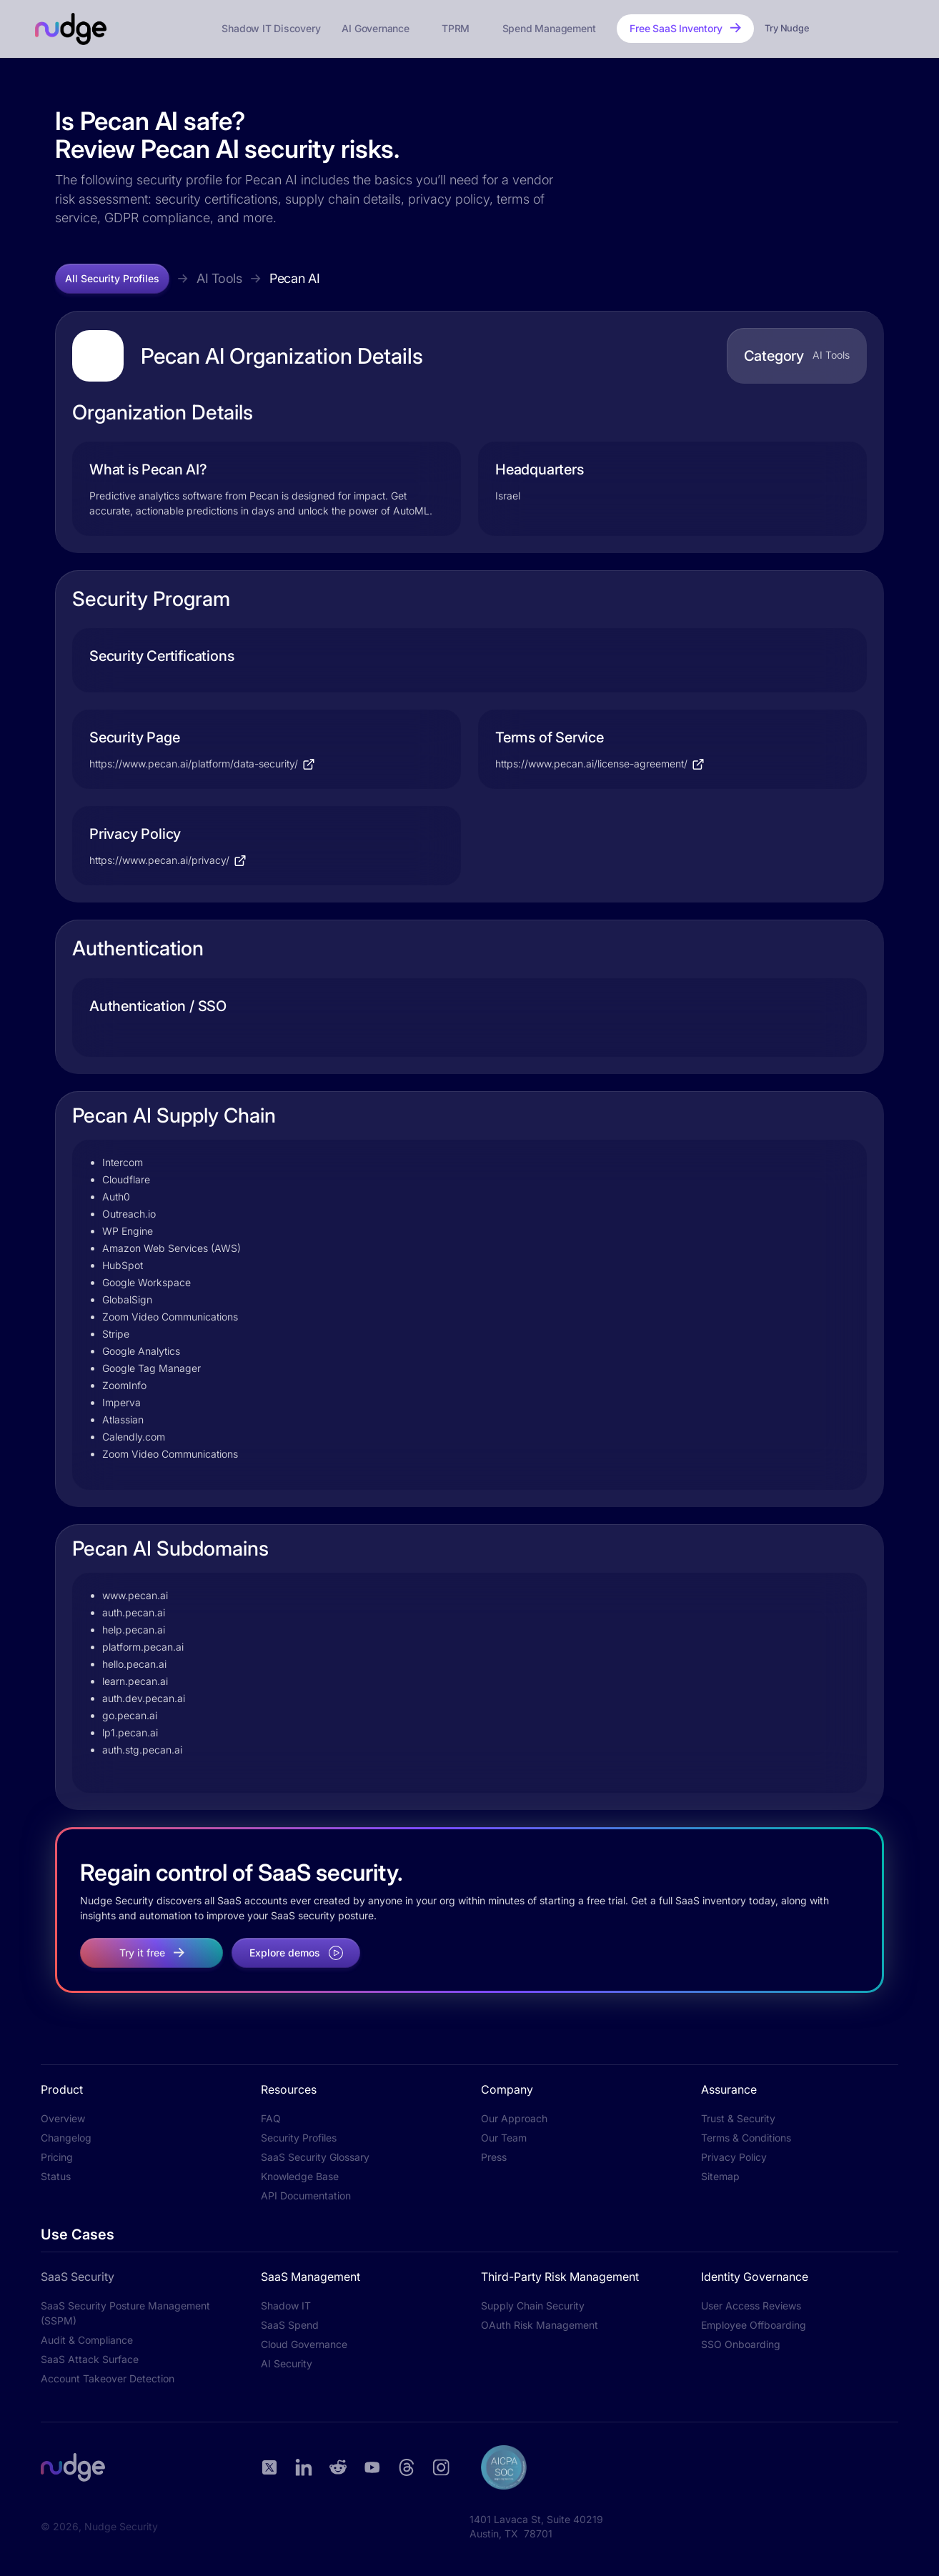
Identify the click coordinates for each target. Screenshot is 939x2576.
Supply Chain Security (533, 2305)
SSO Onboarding (740, 2344)
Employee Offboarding (753, 2325)
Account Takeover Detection (107, 2378)
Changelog (66, 2138)
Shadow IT (286, 2305)
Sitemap (720, 2176)
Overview (63, 2118)
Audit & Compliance (87, 2340)
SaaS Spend (290, 2325)
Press (494, 2157)
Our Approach (514, 2118)
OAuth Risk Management (539, 2325)
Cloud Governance (304, 2344)
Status (56, 2176)
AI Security (286, 2363)
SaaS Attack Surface (90, 2359)
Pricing (57, 2157)
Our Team (504, 2138)
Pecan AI (294, 278)
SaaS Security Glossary (315, 2157)
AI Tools (219, 278)
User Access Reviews (751, 2305)
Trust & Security (738, 2118)
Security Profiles (299, 2138)
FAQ (271, 2118)
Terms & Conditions (746, 2138)
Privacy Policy (734, 2157)
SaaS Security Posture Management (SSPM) (125, 2313)
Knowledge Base (300, 2176)
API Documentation (306, 2195)
